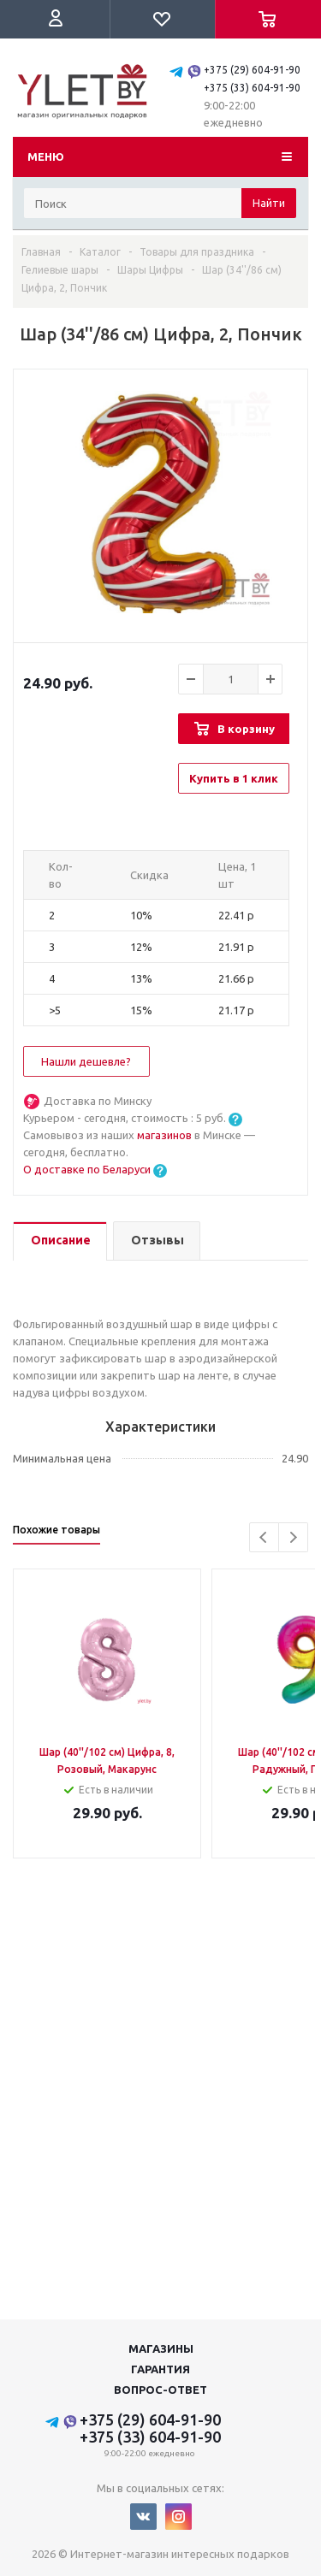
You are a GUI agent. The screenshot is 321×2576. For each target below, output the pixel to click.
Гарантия (160, 2369)
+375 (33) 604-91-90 (252, 87)
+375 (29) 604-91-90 (252, 69)
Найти (269, 203)
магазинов (165, 1135)
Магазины (160, 2348)
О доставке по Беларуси (87, 1169)
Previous (264, 1537)
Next (293, 1537)
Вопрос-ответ (160, 2390)
